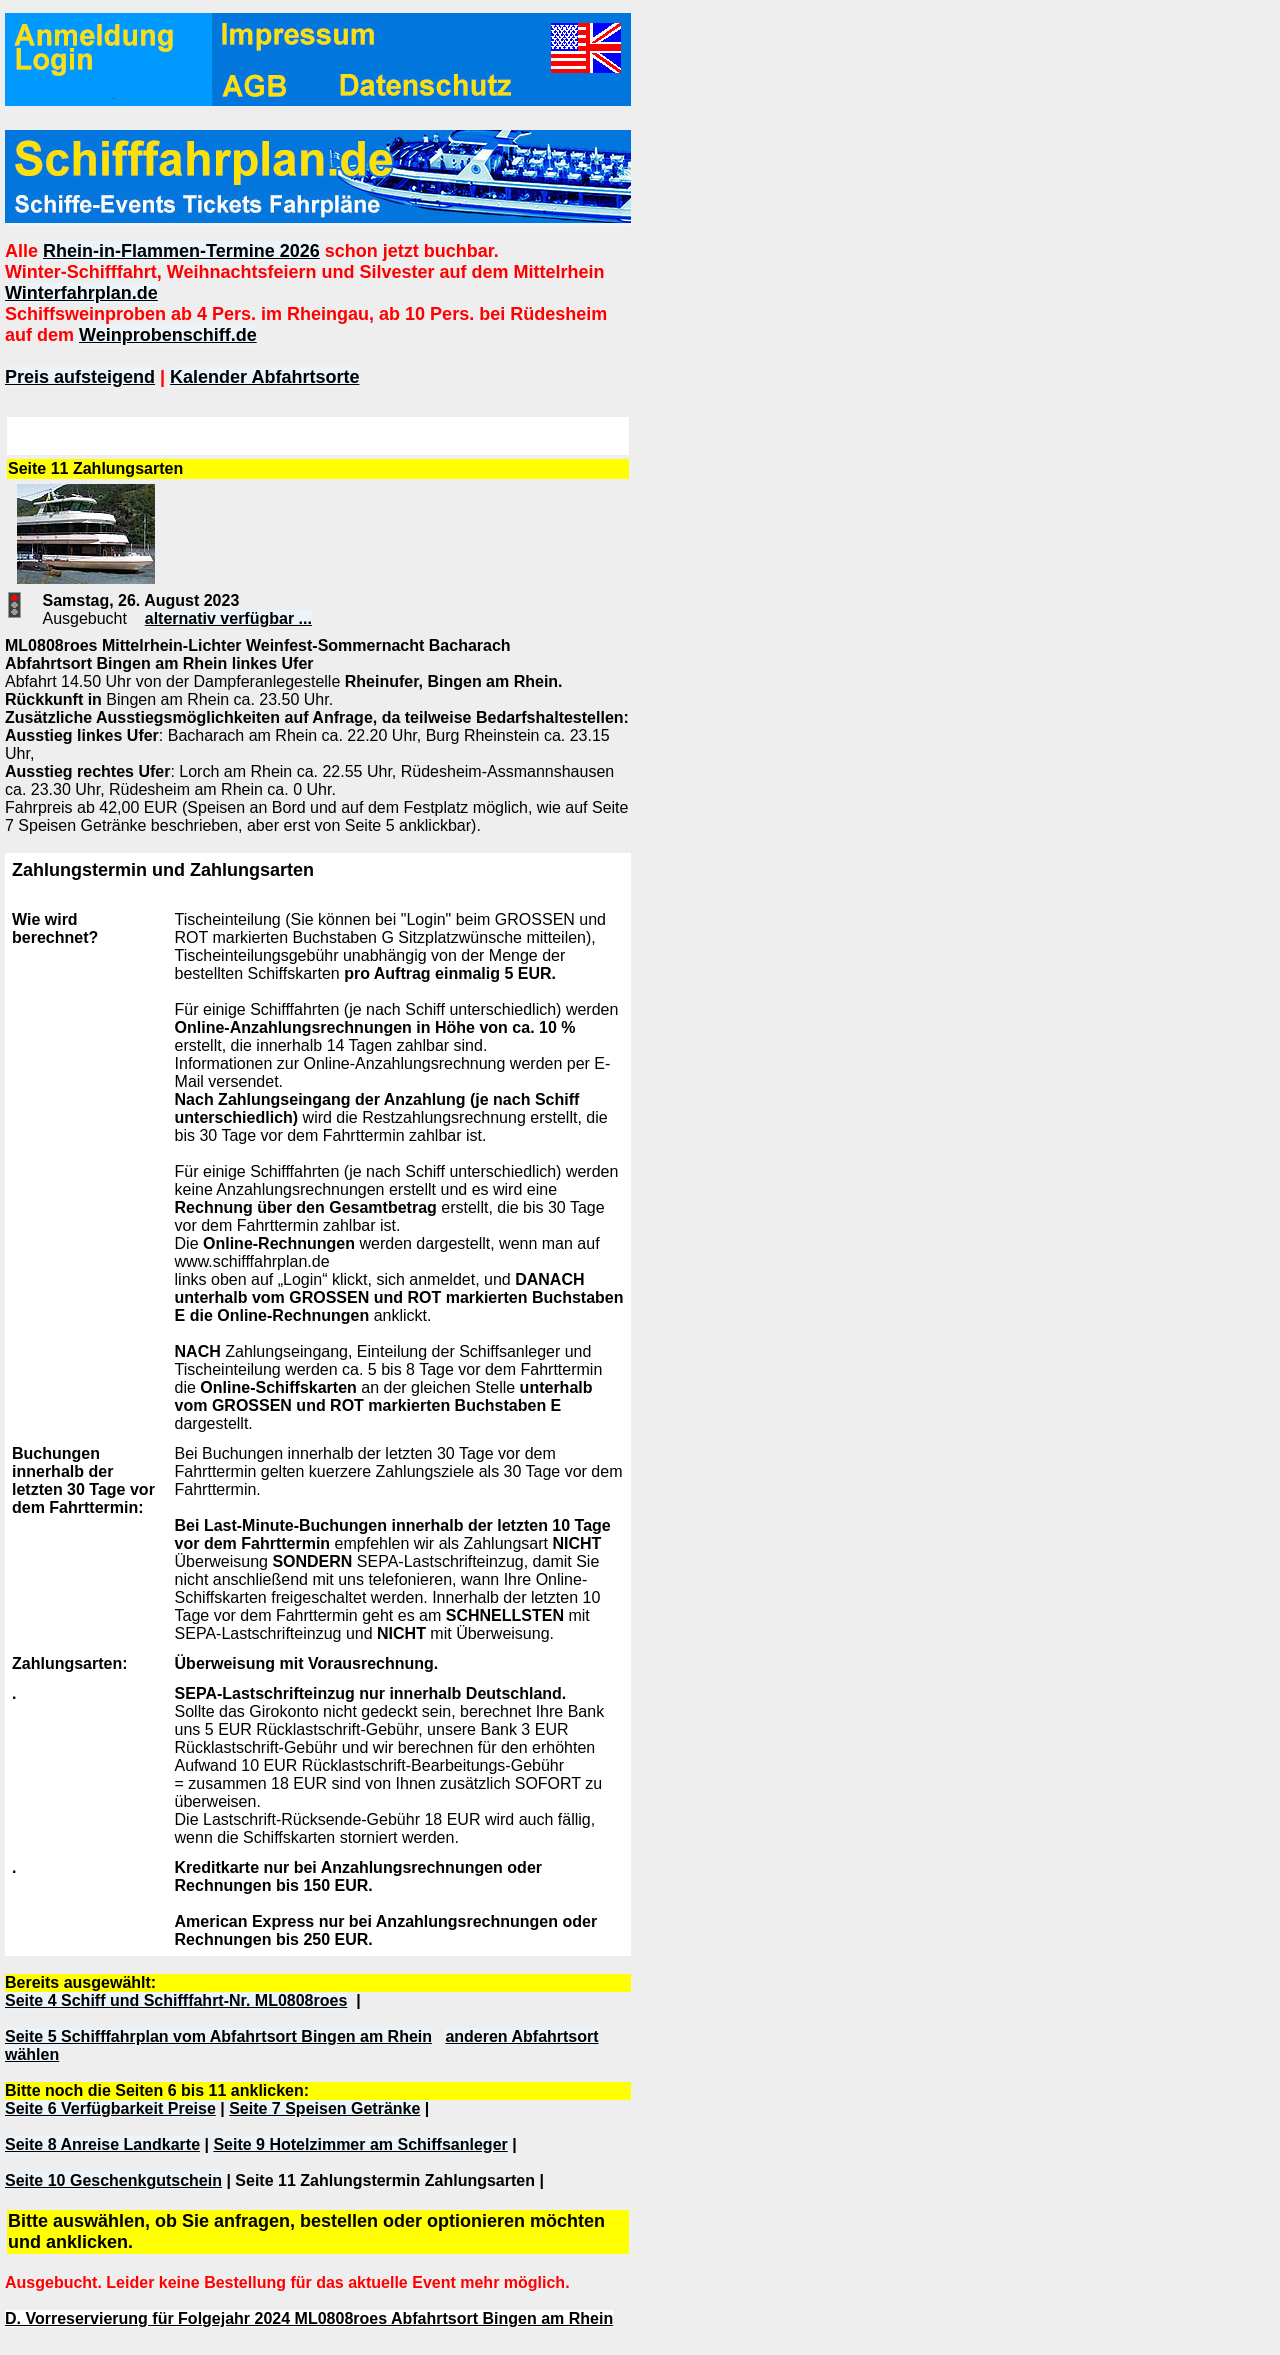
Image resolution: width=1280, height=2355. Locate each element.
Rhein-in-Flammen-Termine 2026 (181, 251)
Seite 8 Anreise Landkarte (102, 2144)
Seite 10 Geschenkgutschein (113, 2180)
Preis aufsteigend (80, 377)
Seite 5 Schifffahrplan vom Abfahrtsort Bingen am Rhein (218, 2036)
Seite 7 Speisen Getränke (324, 2108)
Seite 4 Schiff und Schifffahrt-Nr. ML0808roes (176, 2000)
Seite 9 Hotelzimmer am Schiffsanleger (360, 2144)
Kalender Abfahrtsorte (264, 377)
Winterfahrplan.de (81, 293)
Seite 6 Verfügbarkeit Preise (110, 2108)
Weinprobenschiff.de (168, 335)
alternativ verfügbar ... (228, 618)
